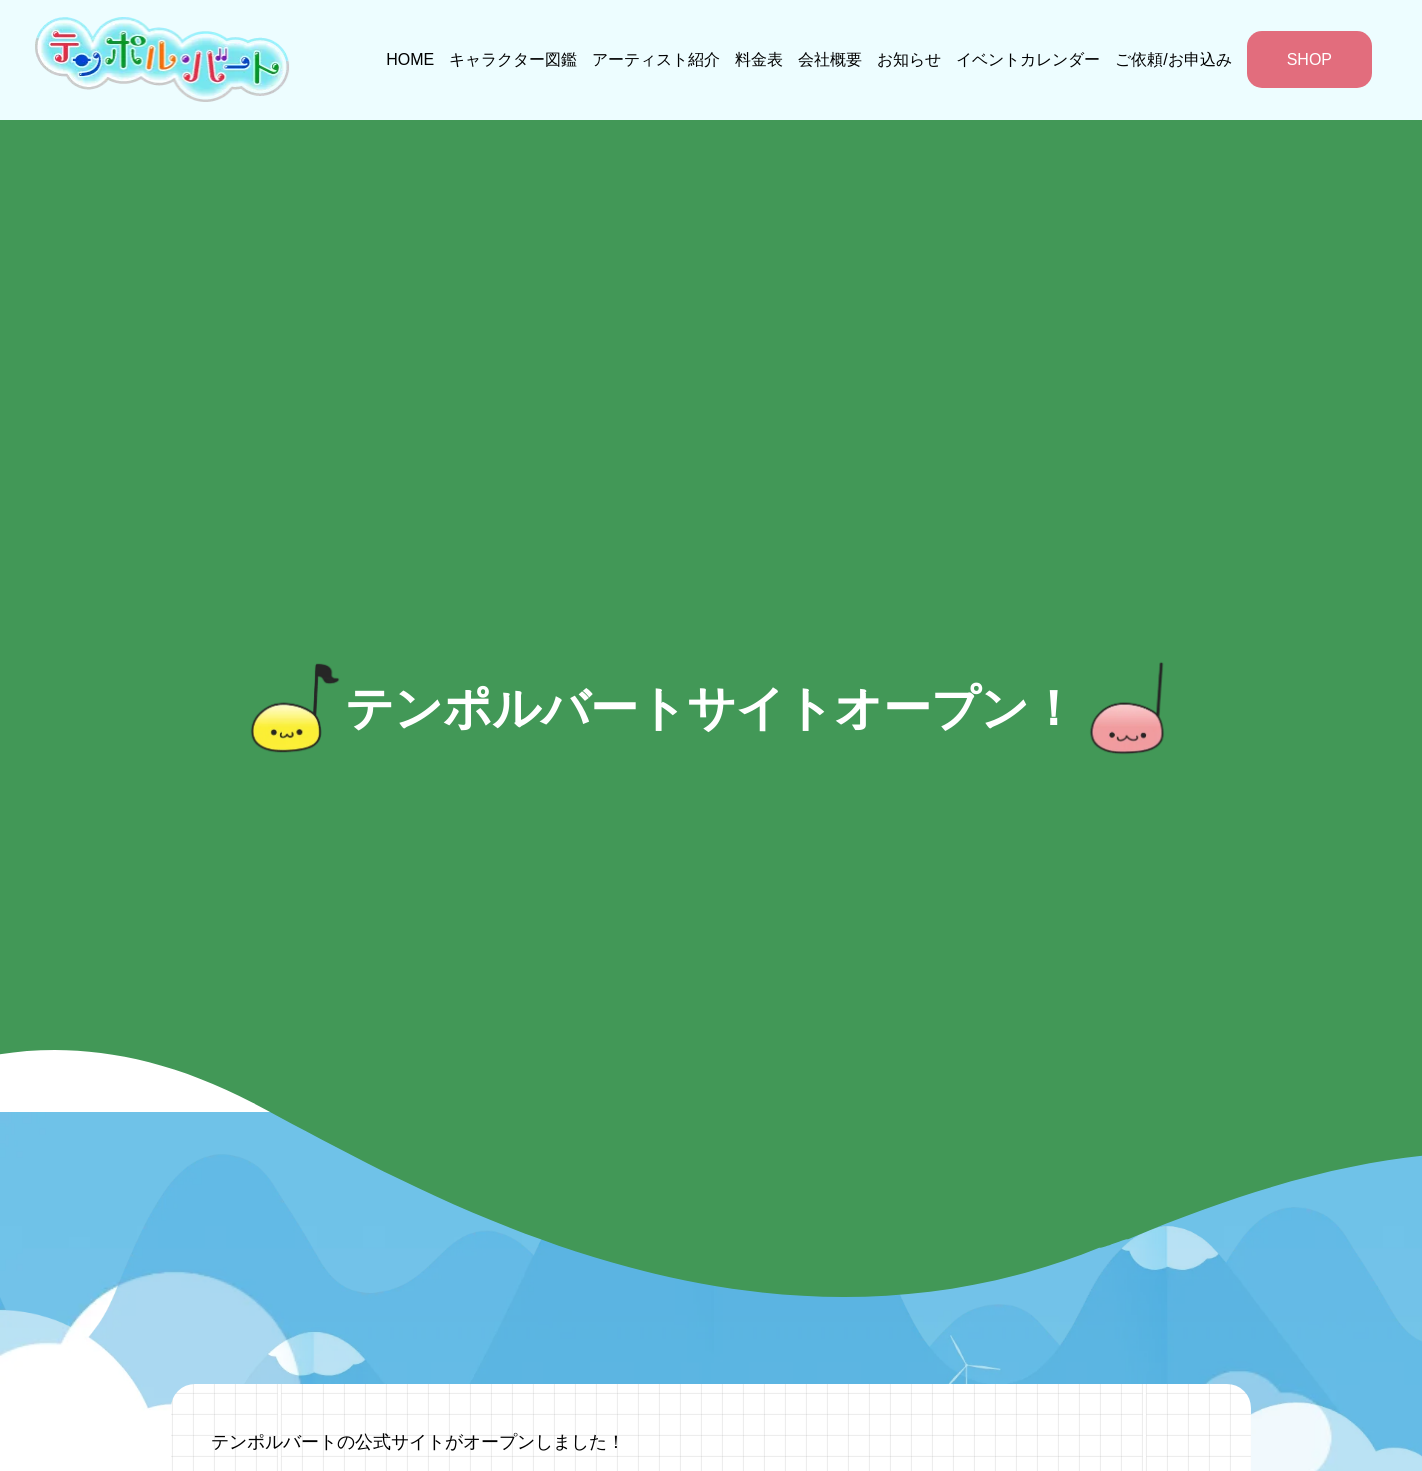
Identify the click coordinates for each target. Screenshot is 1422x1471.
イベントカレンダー (1028, 59)
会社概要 (830, 59)
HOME (410, 59)
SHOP (1309, 59)
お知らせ (909, 59)
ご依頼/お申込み (1173, 59)
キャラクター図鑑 (513, 59)
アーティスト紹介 (656, 59)
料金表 (759, 59)
